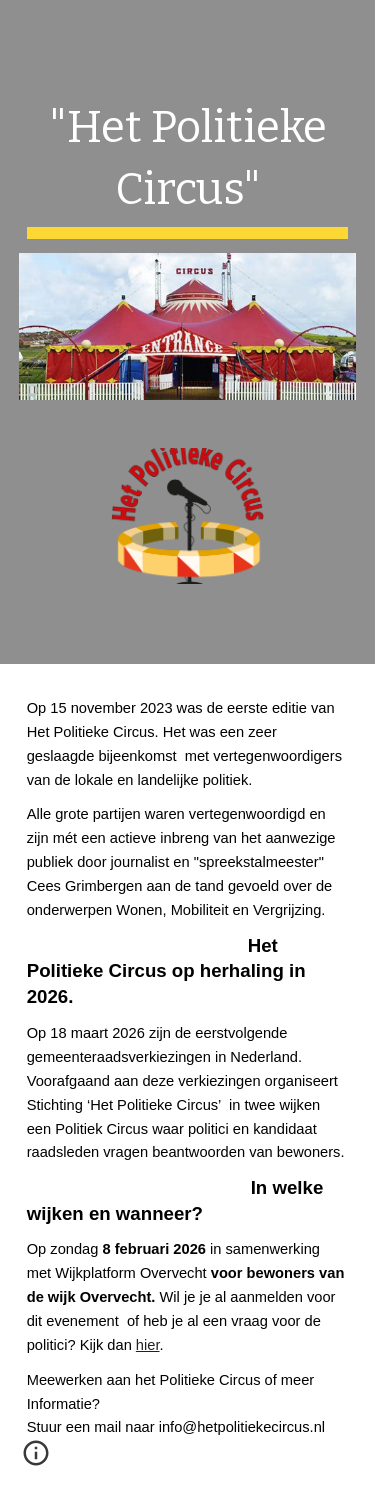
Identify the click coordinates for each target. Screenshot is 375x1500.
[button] (36, 1460)
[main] (188, 166)
